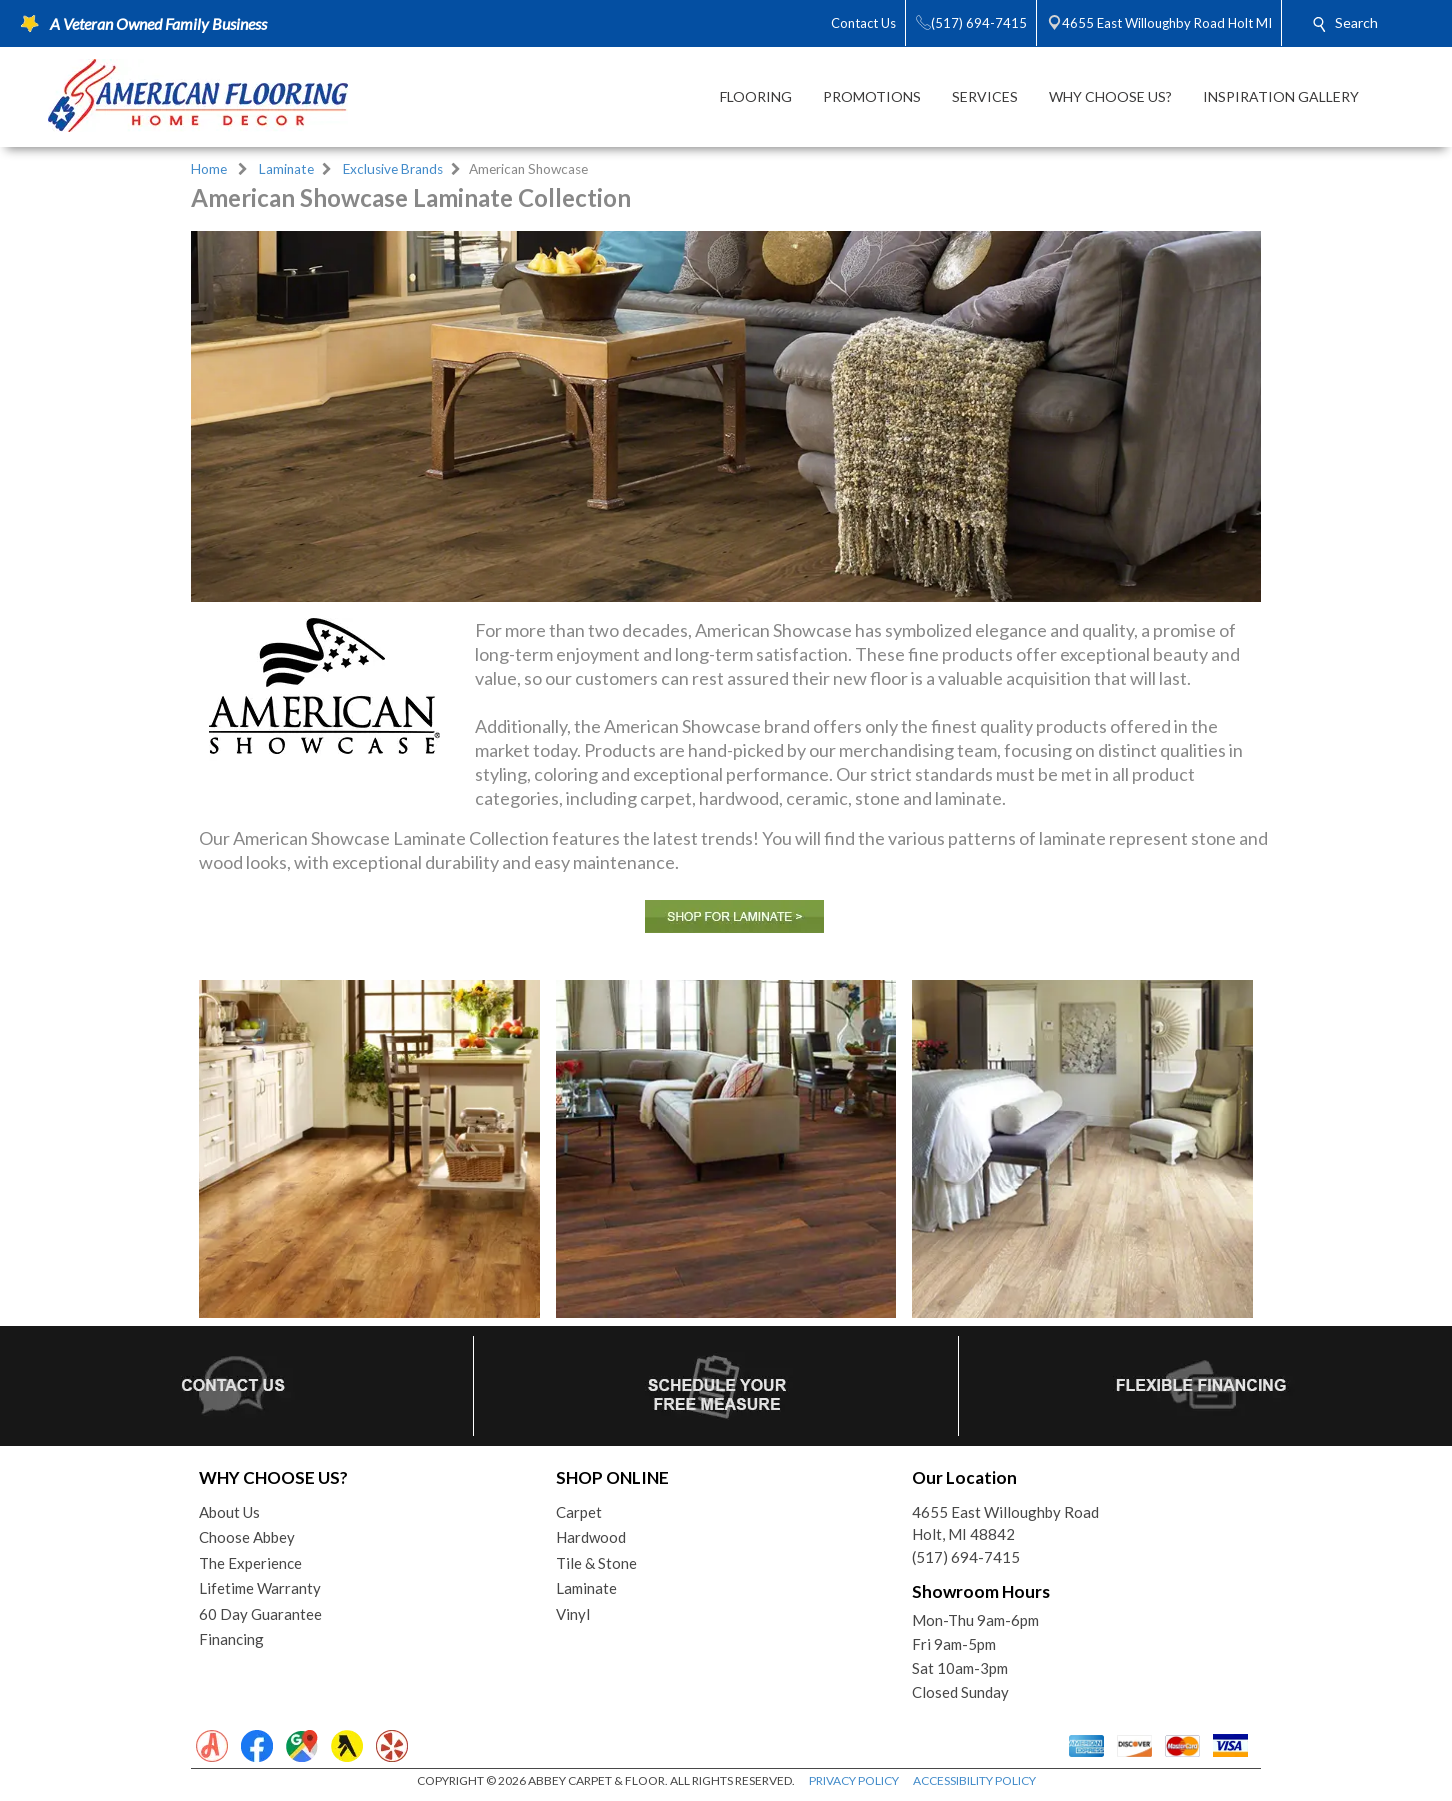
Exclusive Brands (393, 169)
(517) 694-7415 (966, 1557)
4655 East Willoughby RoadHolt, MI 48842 (1005, 1523)
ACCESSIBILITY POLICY (974, 1780)
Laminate (286, 169)
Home (209, 169)
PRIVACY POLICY (854, 1780)
